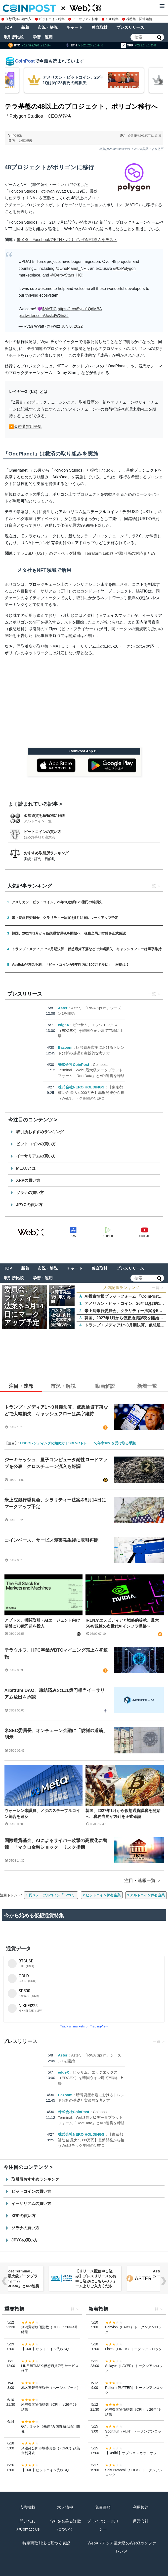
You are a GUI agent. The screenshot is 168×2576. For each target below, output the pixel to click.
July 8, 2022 (72, 326)
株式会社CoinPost (73, 1064)
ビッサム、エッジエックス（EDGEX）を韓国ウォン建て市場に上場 (90, 1030)
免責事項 (103, 2507)
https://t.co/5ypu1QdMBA (80, 309)
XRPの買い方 (28, 1180)
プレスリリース (130, 27)
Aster (62, 1008)
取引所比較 (14, 37)
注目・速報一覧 (140, 1880)
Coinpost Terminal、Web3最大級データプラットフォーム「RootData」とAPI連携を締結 (91, 1070)
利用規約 (141, 2507)
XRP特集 (110, 19)
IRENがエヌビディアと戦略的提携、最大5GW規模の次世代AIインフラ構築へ (122, 1623)
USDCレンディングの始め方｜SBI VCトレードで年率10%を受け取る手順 (77, 1443)
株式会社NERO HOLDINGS (81, 1087)
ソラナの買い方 (30, 1192)
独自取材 (99, 27)
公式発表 (26, 140)
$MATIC (49, 309)
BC (122, 135)
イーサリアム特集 (83, 19)
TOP (8, 27)
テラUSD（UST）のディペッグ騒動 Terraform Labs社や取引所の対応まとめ (86, 553)
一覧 (152, 886)
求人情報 (65, 2507)
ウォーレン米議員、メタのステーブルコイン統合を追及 (42, 1814)
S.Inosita (15, 135)
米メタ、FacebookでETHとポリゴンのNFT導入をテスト (67, 240)
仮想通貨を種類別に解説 (44, 815)
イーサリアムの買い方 (36, 1156)
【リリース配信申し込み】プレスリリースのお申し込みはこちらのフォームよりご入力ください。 (95, 2281)
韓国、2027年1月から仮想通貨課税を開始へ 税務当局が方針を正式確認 (122, 1814)
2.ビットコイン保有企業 (102, 1895)
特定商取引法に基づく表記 (46, 2543)
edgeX (63, 1025)
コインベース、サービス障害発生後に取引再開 (51, 1540)
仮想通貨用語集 (28, 426)
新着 (25, 27)
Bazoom (65, 1047)
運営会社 (141, 2521)
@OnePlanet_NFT (71, 268)
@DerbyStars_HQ (66, 275)
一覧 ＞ (158, 1288)
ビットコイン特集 (50, 19)
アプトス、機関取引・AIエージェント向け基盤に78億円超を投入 (42, 1623)
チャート (75, 27)
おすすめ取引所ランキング (46, 853)
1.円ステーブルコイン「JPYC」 (51, 1895)
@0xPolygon (124, 268)
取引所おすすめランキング (40, 1132)
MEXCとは (26, 1168)
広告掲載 (27, 2507)
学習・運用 (43, 37)
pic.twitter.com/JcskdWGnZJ (44, 315)
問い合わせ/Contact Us (27, 2525)
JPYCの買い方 (29, 1205)
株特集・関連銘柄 (137, 19)
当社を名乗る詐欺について (65, 2525)
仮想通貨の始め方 (16, 19)
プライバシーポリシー (103, 2525)
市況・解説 (48, 27)
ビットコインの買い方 (42, 832)
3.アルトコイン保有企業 (146, 1895)
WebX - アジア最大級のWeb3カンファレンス (122, 2547)
